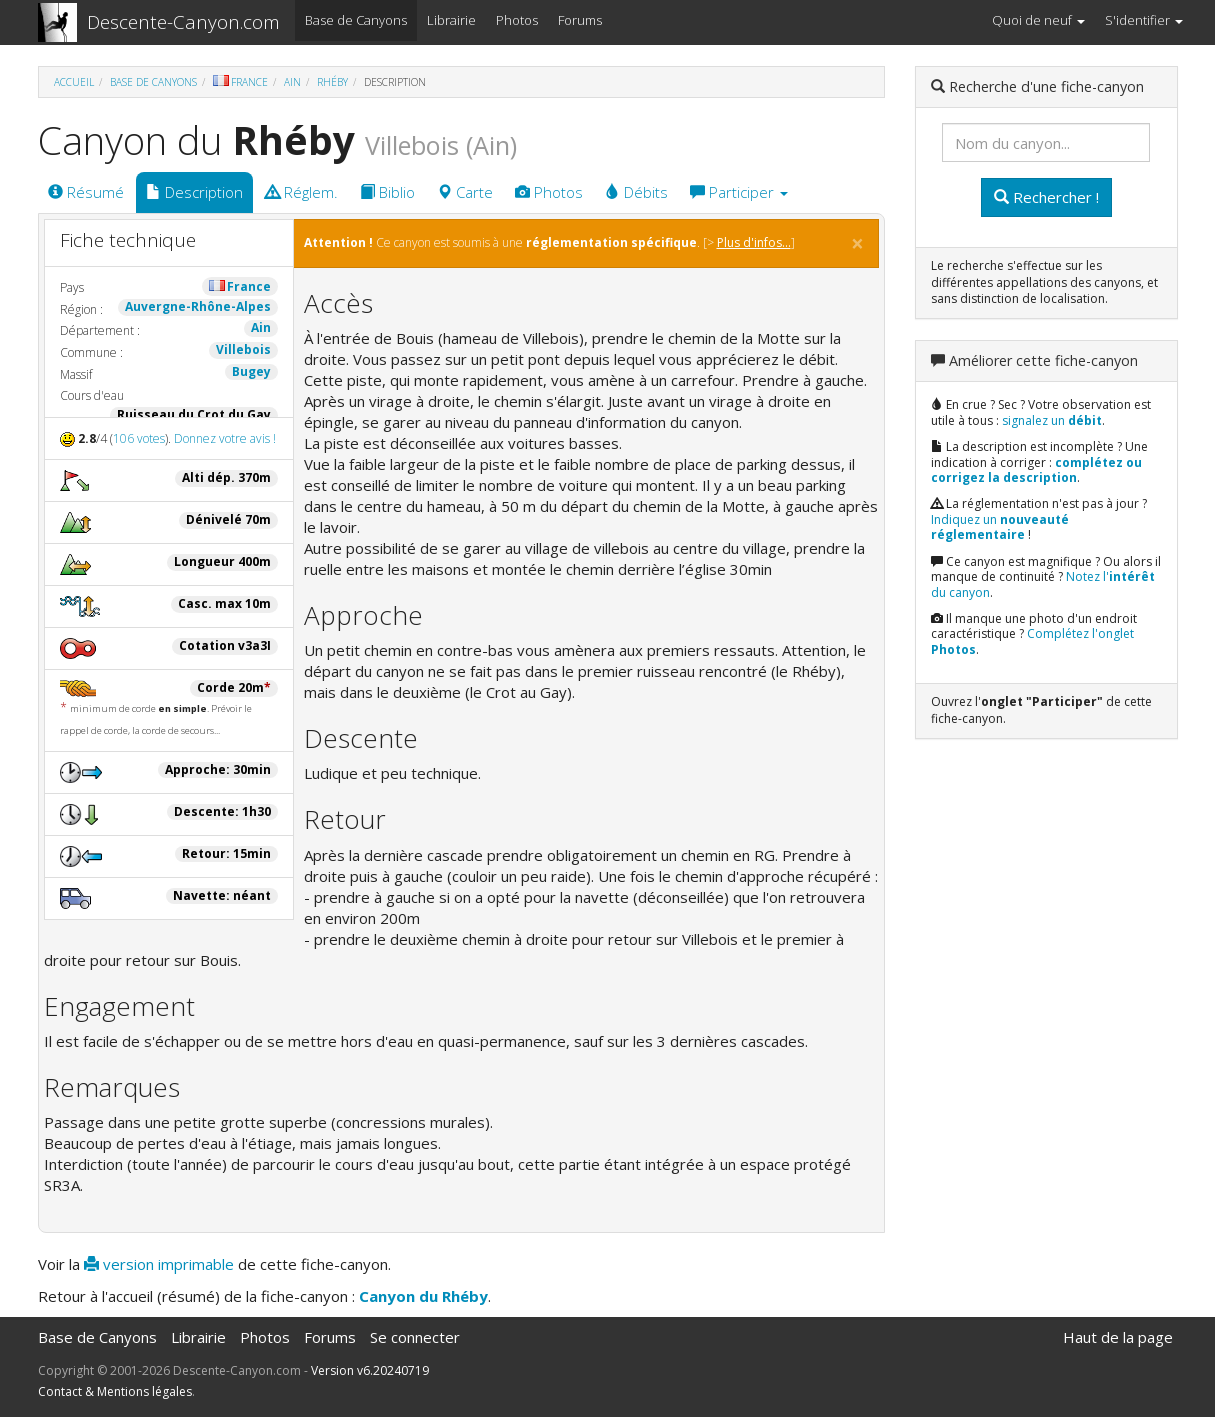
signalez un (1052, 420)
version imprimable (159, 1264)
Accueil (74, 82)
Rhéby (332, 82)
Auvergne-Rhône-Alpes (198, 306)
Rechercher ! (1046, 197)
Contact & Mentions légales (115, 1391)
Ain (292, 82)
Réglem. (301, 192)
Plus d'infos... (754, 242)
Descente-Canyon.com (183, 22)
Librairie (451, 20)
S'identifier (1144, 20)
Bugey (251, 371)
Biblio (387, 192)
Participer (739, 192)
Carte (465, 192)
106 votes (139, 438)
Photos (517, 20)
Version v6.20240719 (370, 1370)
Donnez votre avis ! (225, 438)
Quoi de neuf (1038, 20)
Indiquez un (1000, 527)
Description (194, 192)
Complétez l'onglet (1032, 641)
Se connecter (415, 1337)
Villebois (243, 349)
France (240, 82)
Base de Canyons (356, 20)
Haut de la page (1118, 1337)
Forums (580, 20)
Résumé (86, 192)
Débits (636, 192)
